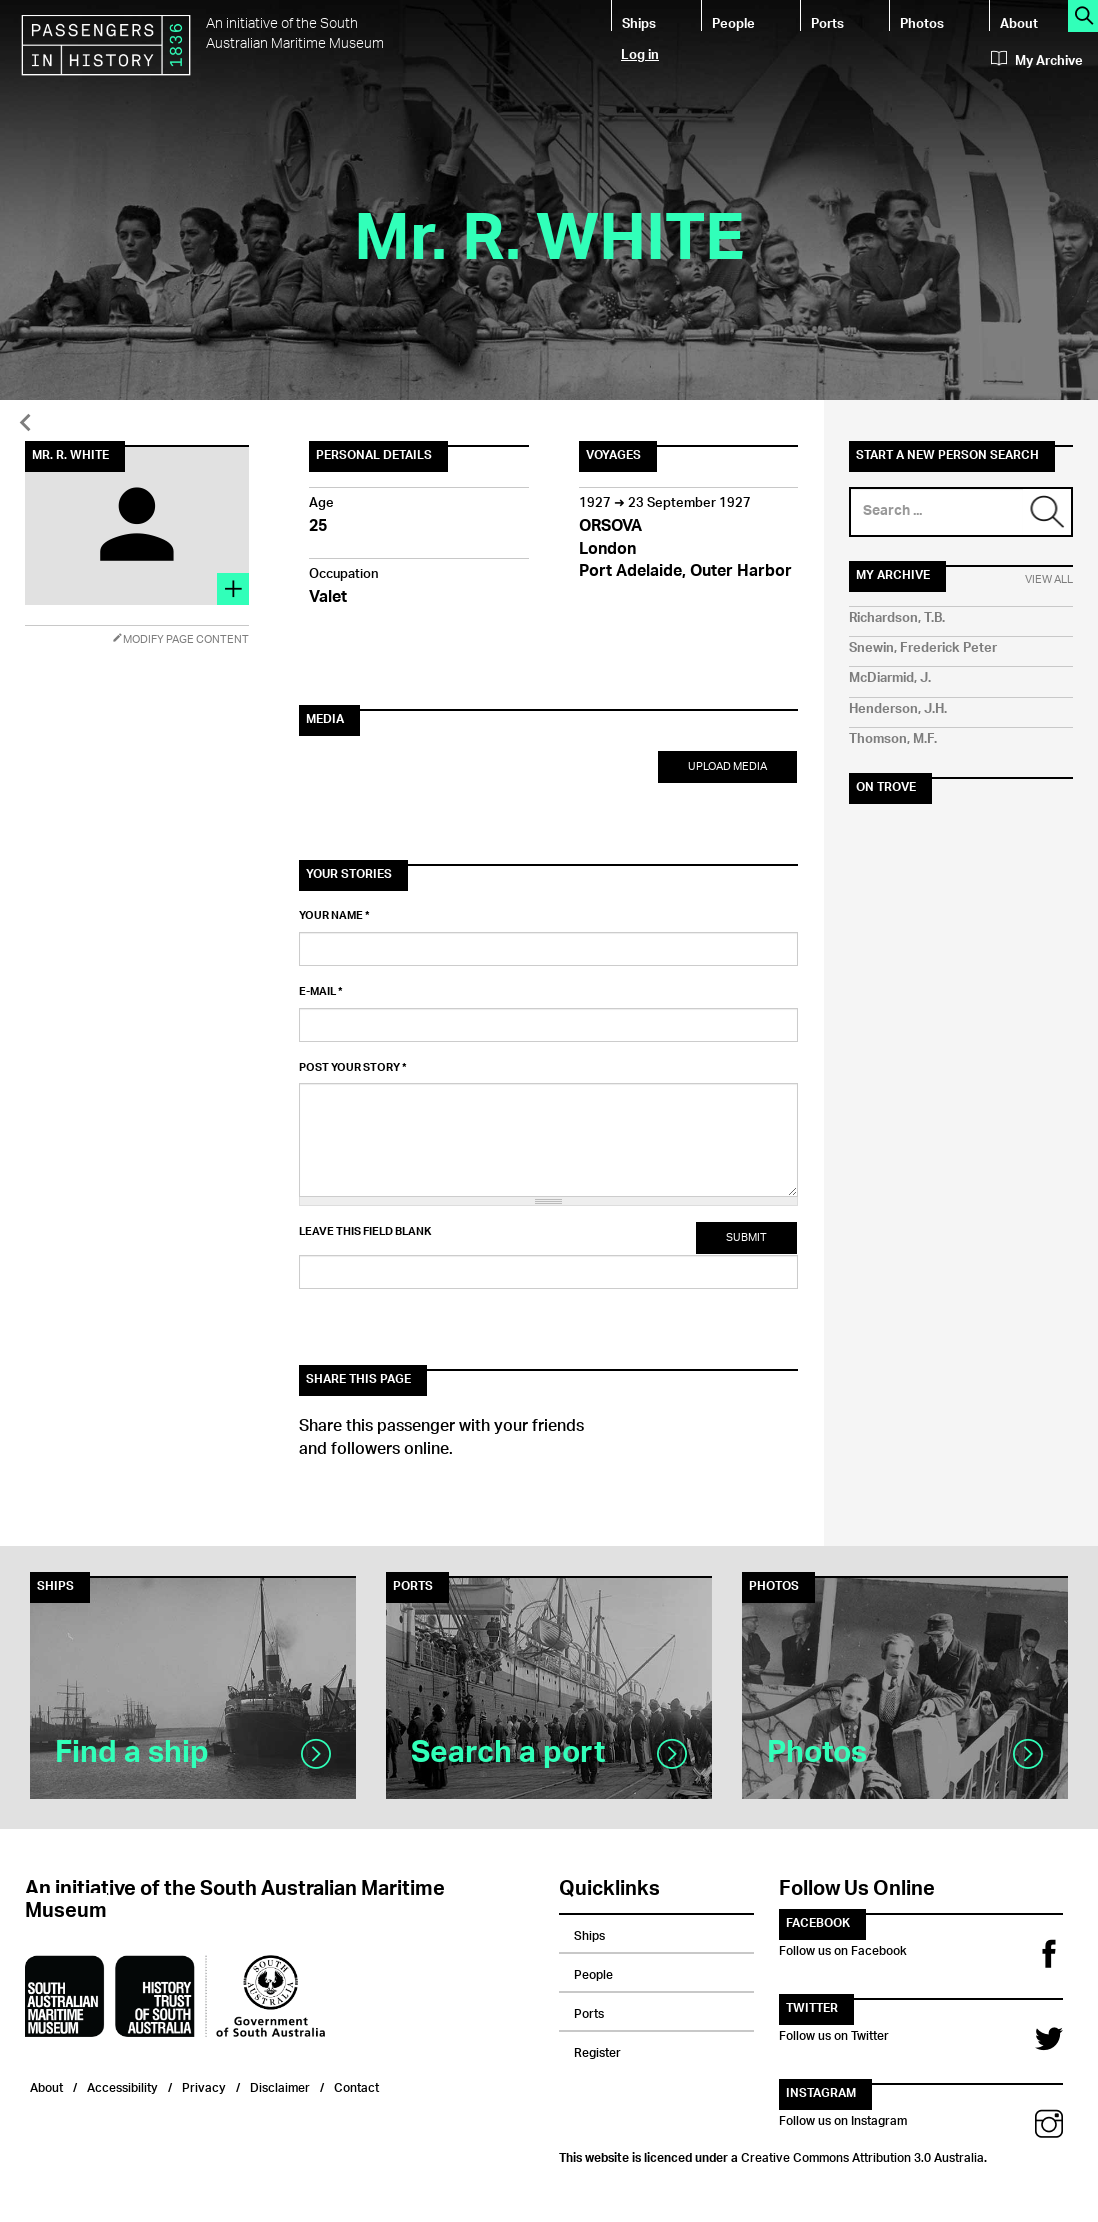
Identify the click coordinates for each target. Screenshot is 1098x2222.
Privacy (204, 2085)
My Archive (1037, 61)
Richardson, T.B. (897, 618)
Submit (746, 1237)
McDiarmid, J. (890, 678)
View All (1049, 580)
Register (597, 2050)
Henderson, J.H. (898, 709)
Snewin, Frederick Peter (923, 648)
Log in (640, 53)
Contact (356, 2085)
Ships (639, 22)
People (733, 22)
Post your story (353, 1068)
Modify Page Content (180, 639)
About (1019, 22)
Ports (827, 22)
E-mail (321, 992)
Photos (922, 22)
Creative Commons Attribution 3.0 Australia (862, 2155)
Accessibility (122, 2085)
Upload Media (727, 766)
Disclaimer (280, 2085)
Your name (334, 916)
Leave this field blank (365, 1232)
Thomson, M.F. (893, 739)
